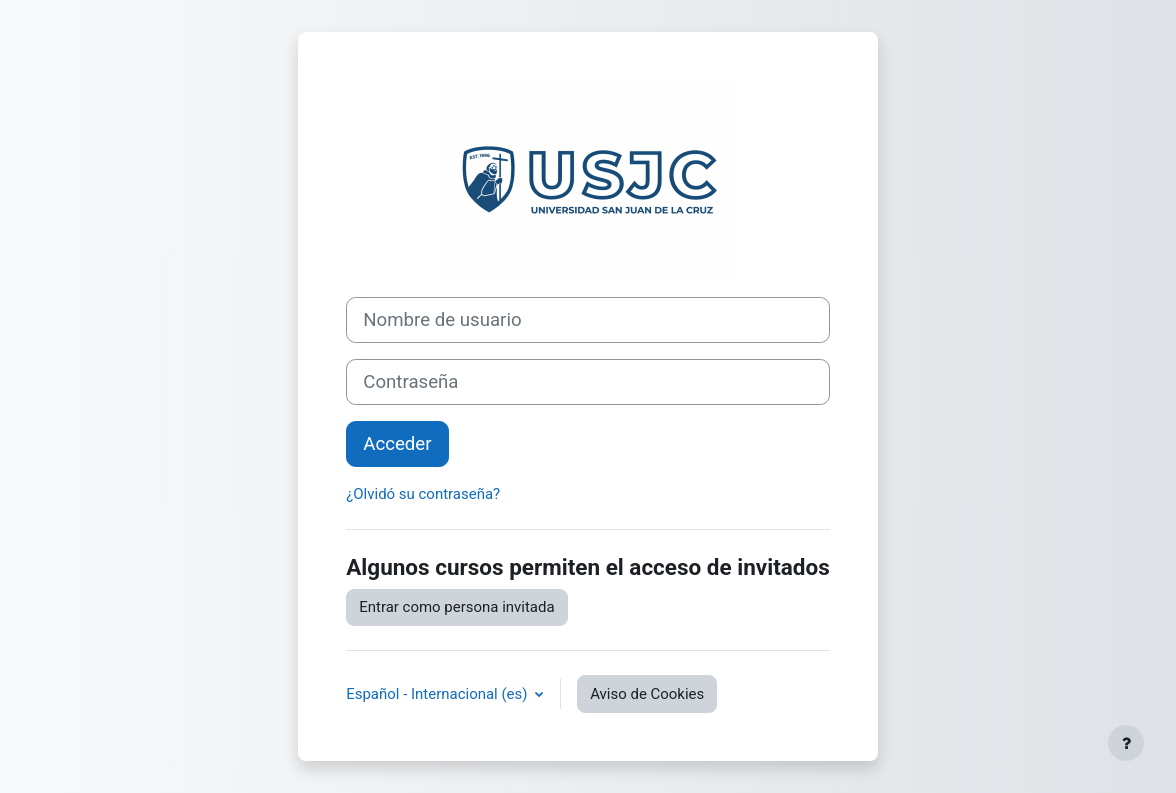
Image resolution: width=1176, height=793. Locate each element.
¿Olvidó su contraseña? (423, 494)
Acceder (397, 444)
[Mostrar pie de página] (1126, 743)
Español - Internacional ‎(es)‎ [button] (438, 694)
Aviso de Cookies (647, 694)
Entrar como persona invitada (456, 607)
